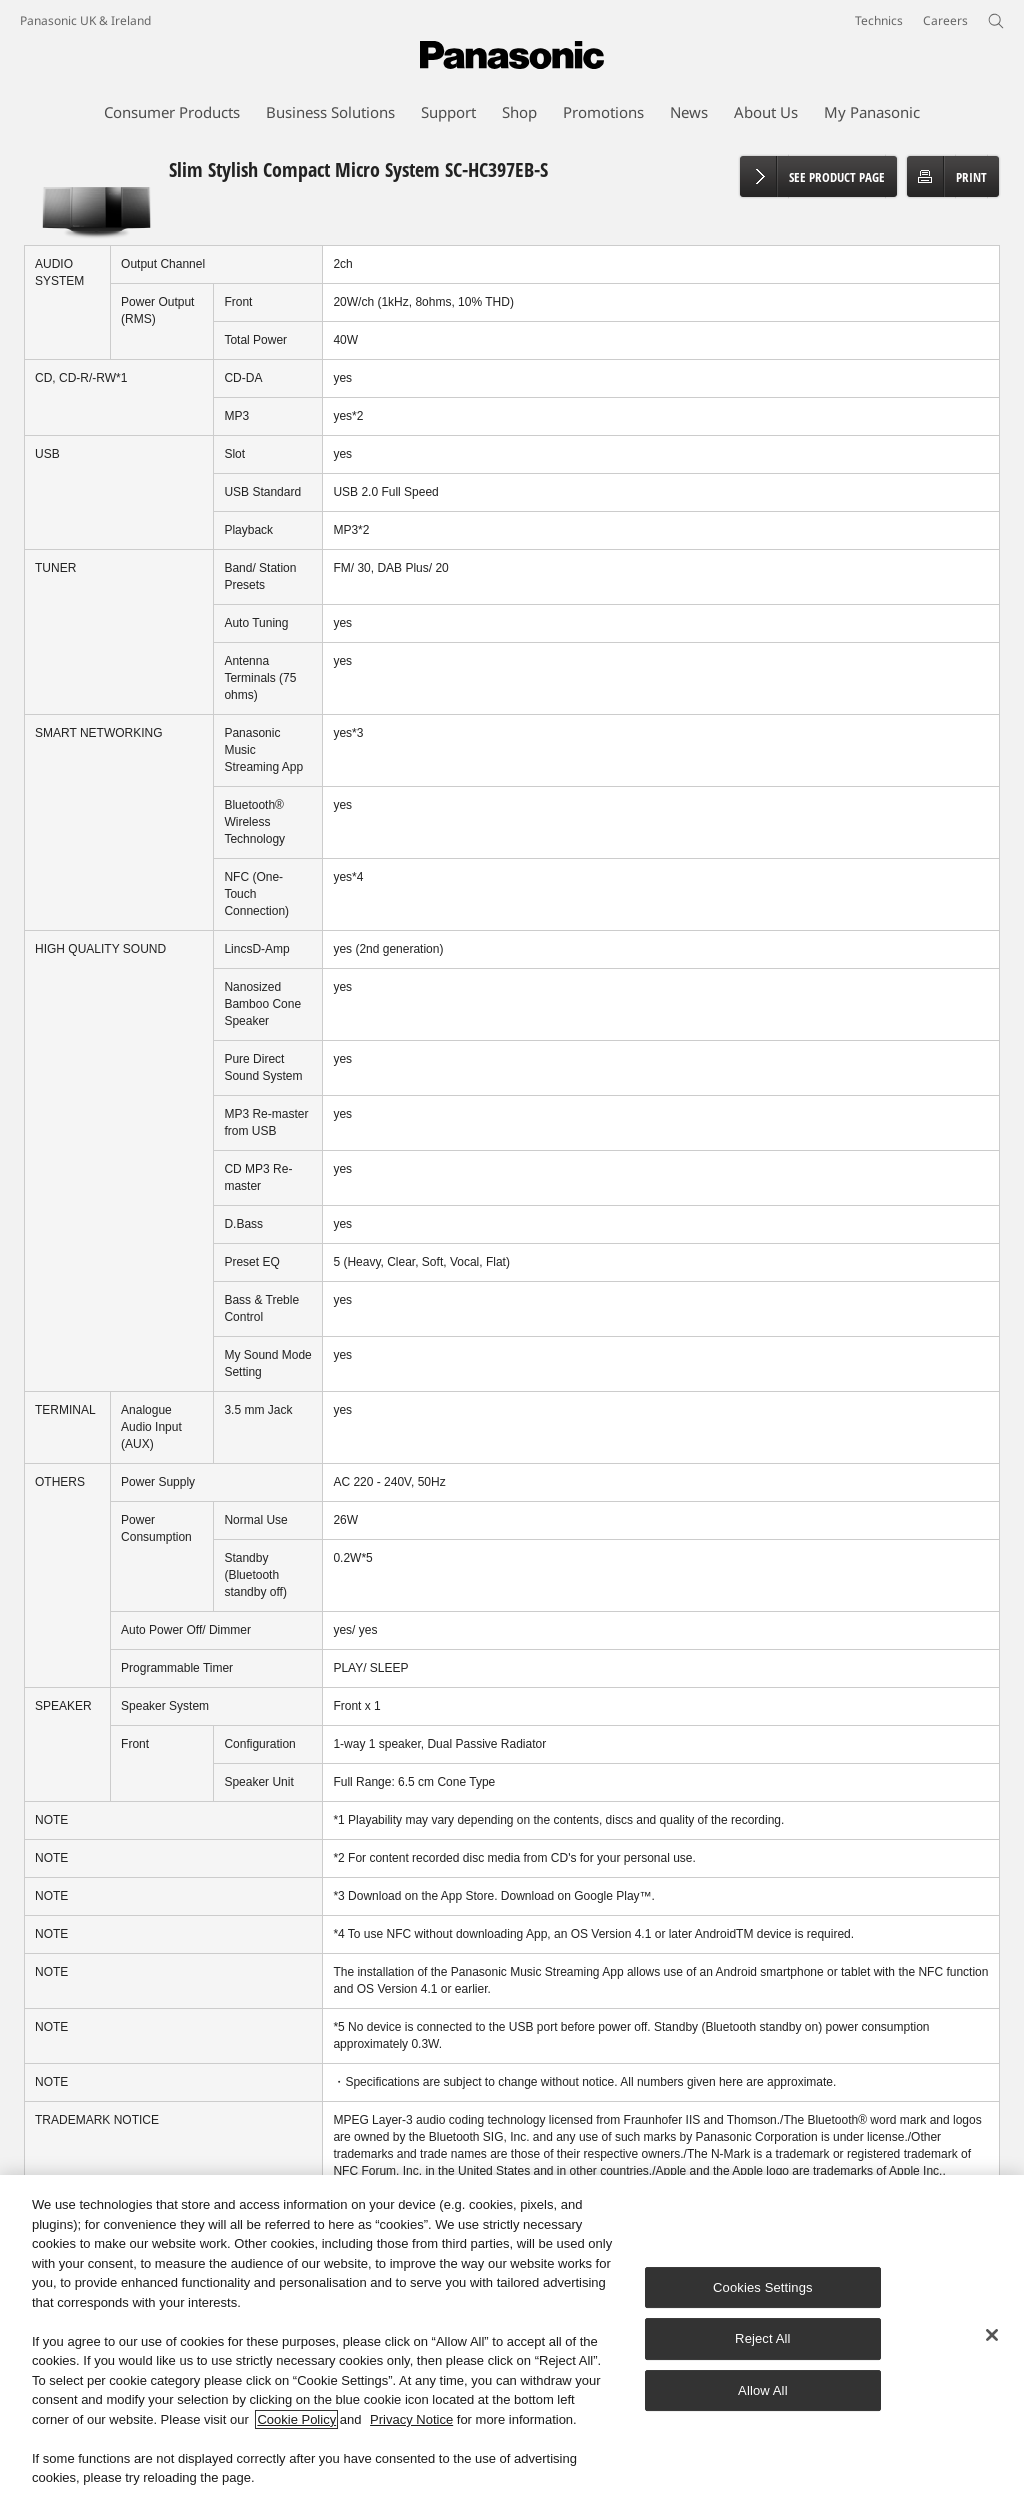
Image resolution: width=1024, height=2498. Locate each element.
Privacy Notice (411, 2419)
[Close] (992, 2335)
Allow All (763, 2390)
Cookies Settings (763, 2287)
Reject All (763, 2339)
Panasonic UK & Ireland (85, 20)
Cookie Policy (296, 2419)
